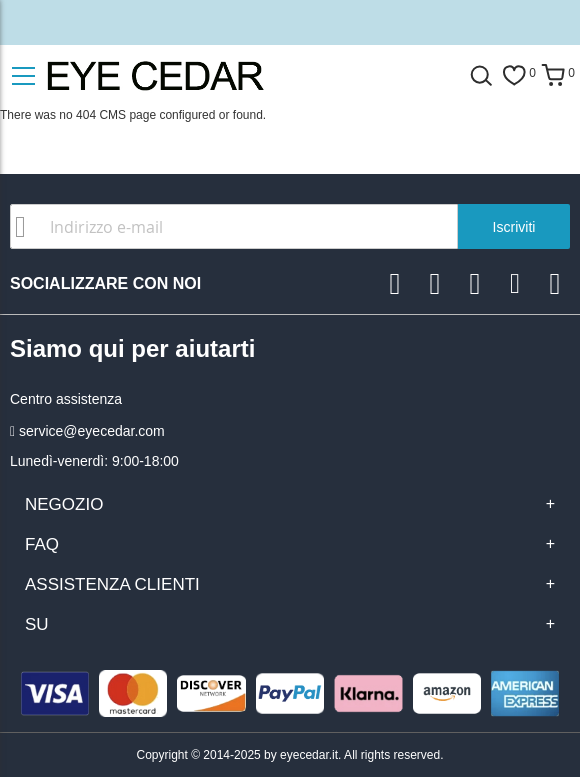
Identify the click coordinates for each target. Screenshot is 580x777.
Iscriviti (514, 227)
